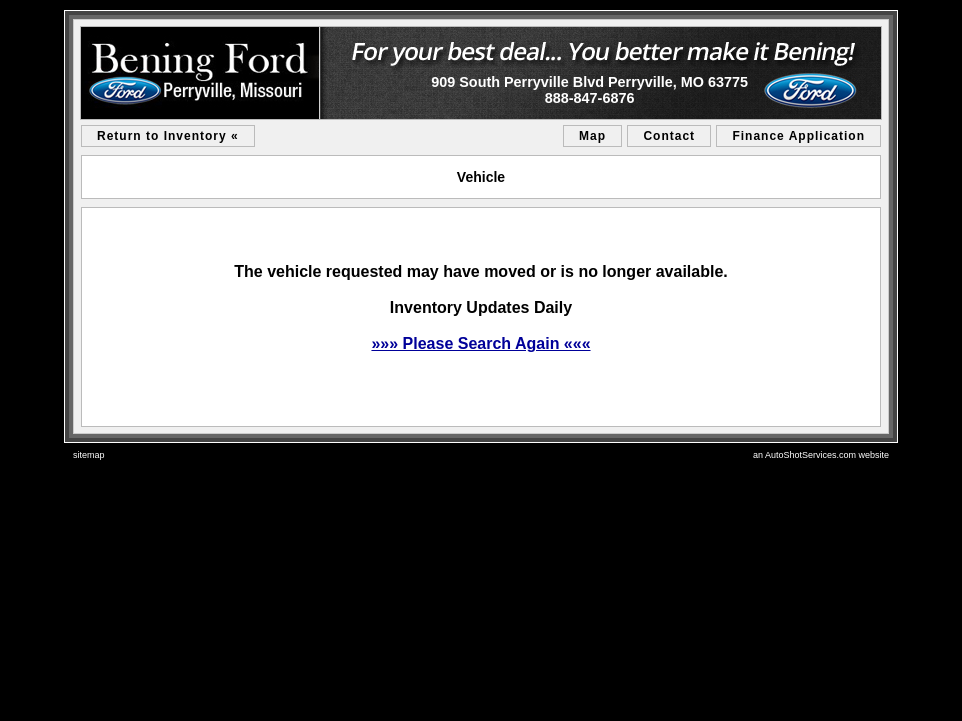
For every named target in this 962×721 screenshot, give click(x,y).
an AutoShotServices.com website (821, 455)
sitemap (89, 455)
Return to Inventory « (168, 136)
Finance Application (798, 136)
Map (592, 136)
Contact (669, 136)
